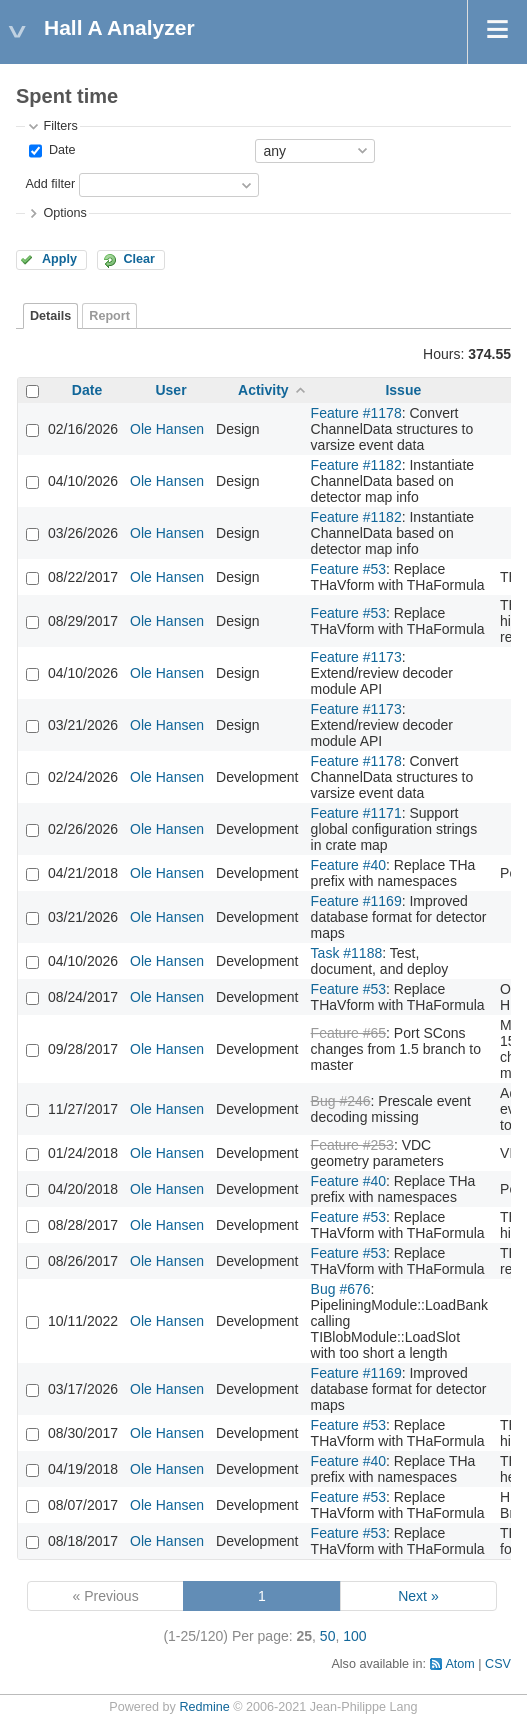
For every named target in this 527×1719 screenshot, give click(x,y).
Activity (263, 390)
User (170, 390)
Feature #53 (349, 569)
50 (328, 1636)
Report (109, 316)
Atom (459, 1664)
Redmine (204, 1707)
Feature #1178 (356, 413)
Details (50, 316)
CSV (498, 1664)
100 (354, 1636)
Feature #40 (349, 865)
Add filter (50, 184)
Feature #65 (349, 1033)
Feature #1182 (356, 465)
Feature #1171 (356, 813)
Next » (418, 1596)
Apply (59, 259)
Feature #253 (352, 1145)
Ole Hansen (167, 429)
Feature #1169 (356, 901)
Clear (139, 259)
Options (64, 213)
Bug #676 (341, 1289)
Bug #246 (341, 1101)
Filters (60, 126)
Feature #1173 (356, 657)
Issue (403, 390)
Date (60, 150)
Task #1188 (347, 953)
